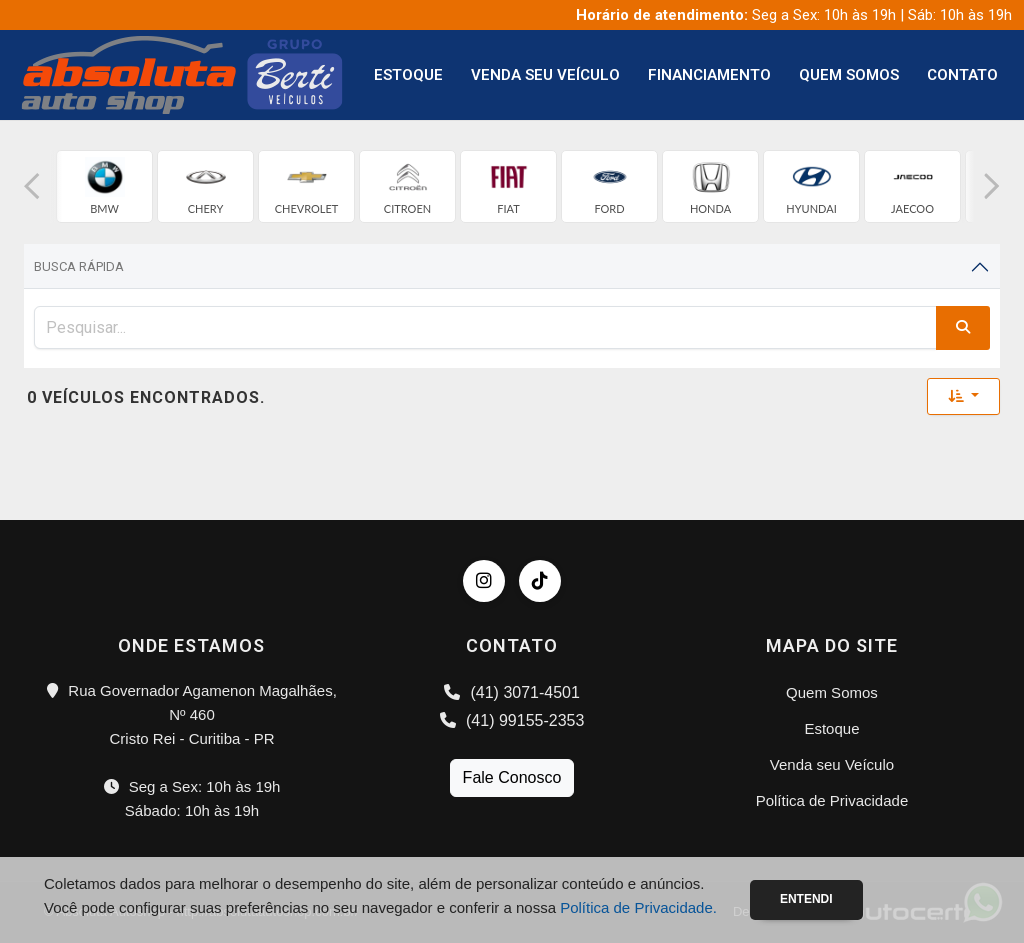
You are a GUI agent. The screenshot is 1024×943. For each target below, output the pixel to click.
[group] (104, 186)
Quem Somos (849, 75)
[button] (32, 186)
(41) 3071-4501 (512, 692)
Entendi (806, 899)
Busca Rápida (79, 266)
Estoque (408, 75)
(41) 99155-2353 (512, 720)
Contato (962, 75)
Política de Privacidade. (638, 907)
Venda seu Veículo (545, 75)
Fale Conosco (512, 777)
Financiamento (709, 75)
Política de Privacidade (832, 800)
